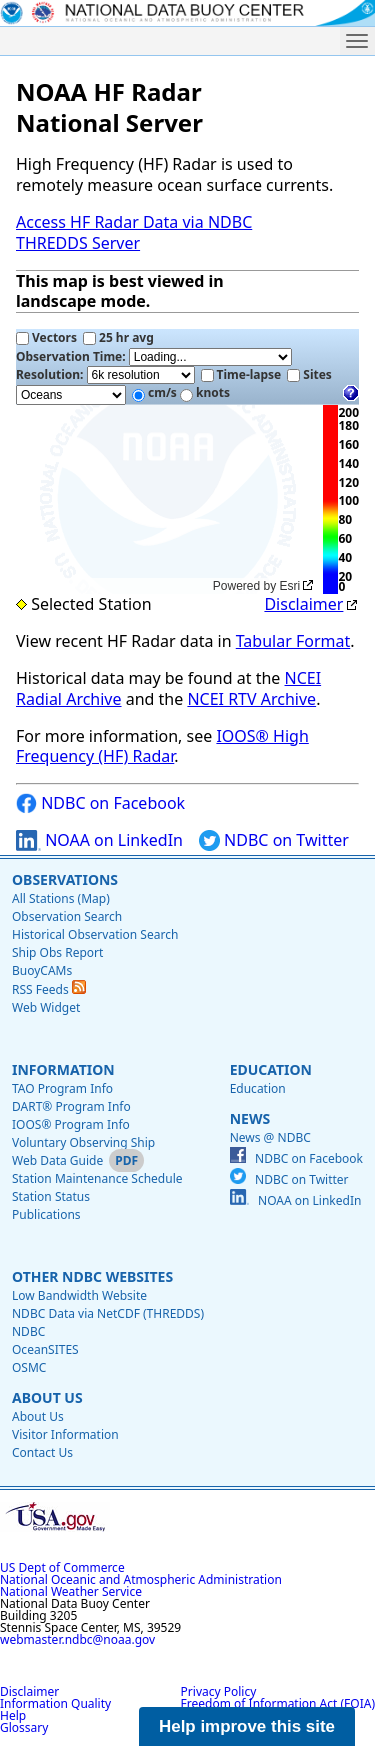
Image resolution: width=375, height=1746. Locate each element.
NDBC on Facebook (100, 803)
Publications (46, 1214)
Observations (65, 879)
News (250, 1118)
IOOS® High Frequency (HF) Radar (162, 746)
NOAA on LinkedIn (99, 840)
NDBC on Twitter (274, 840)
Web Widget (46, 1007)
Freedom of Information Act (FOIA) (278, 1703)
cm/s (154, 392)
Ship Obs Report (57, 952)
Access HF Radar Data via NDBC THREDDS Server (134, 232)
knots (205, 392)
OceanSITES (45, 1349)
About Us (47, 1397)
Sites (309, 374)
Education (271, 1069)
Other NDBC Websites (92, 1276)
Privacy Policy (219, 1691)
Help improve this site (247, 1726)
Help (13, 1715)
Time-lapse (241, 374)
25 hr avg (118, 337)
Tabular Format (293, 641)
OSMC (29, 1367)
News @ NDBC (270, 1137)
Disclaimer (303, 604)
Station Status (51, 1196)
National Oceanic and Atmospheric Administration (141, 1579)
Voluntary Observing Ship (83, 1142)
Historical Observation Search (95, 934)
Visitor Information (65, 1434)
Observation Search (67, 916)
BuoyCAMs (42, 970)
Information (63, 1069)
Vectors (46, 337)
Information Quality (55, 1703)
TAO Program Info (62, 1088)
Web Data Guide (57, 1160)
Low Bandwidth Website (79, 1295)
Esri (290, 586)
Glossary (24, 1727)
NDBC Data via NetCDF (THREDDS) (108, 1313)
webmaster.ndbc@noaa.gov (77, 1639)
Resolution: (105, 375)
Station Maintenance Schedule (97, 1178)
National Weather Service (71, 1591)
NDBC (28, 1331)
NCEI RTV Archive (251, 699)
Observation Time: (154, 357)
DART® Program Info (71, 1106)
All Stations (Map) (61, 898)
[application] (167, 500)
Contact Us (42, 1452)
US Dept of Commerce (62, 1567)
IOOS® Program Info (71, 1124)
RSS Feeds (49, 989)
